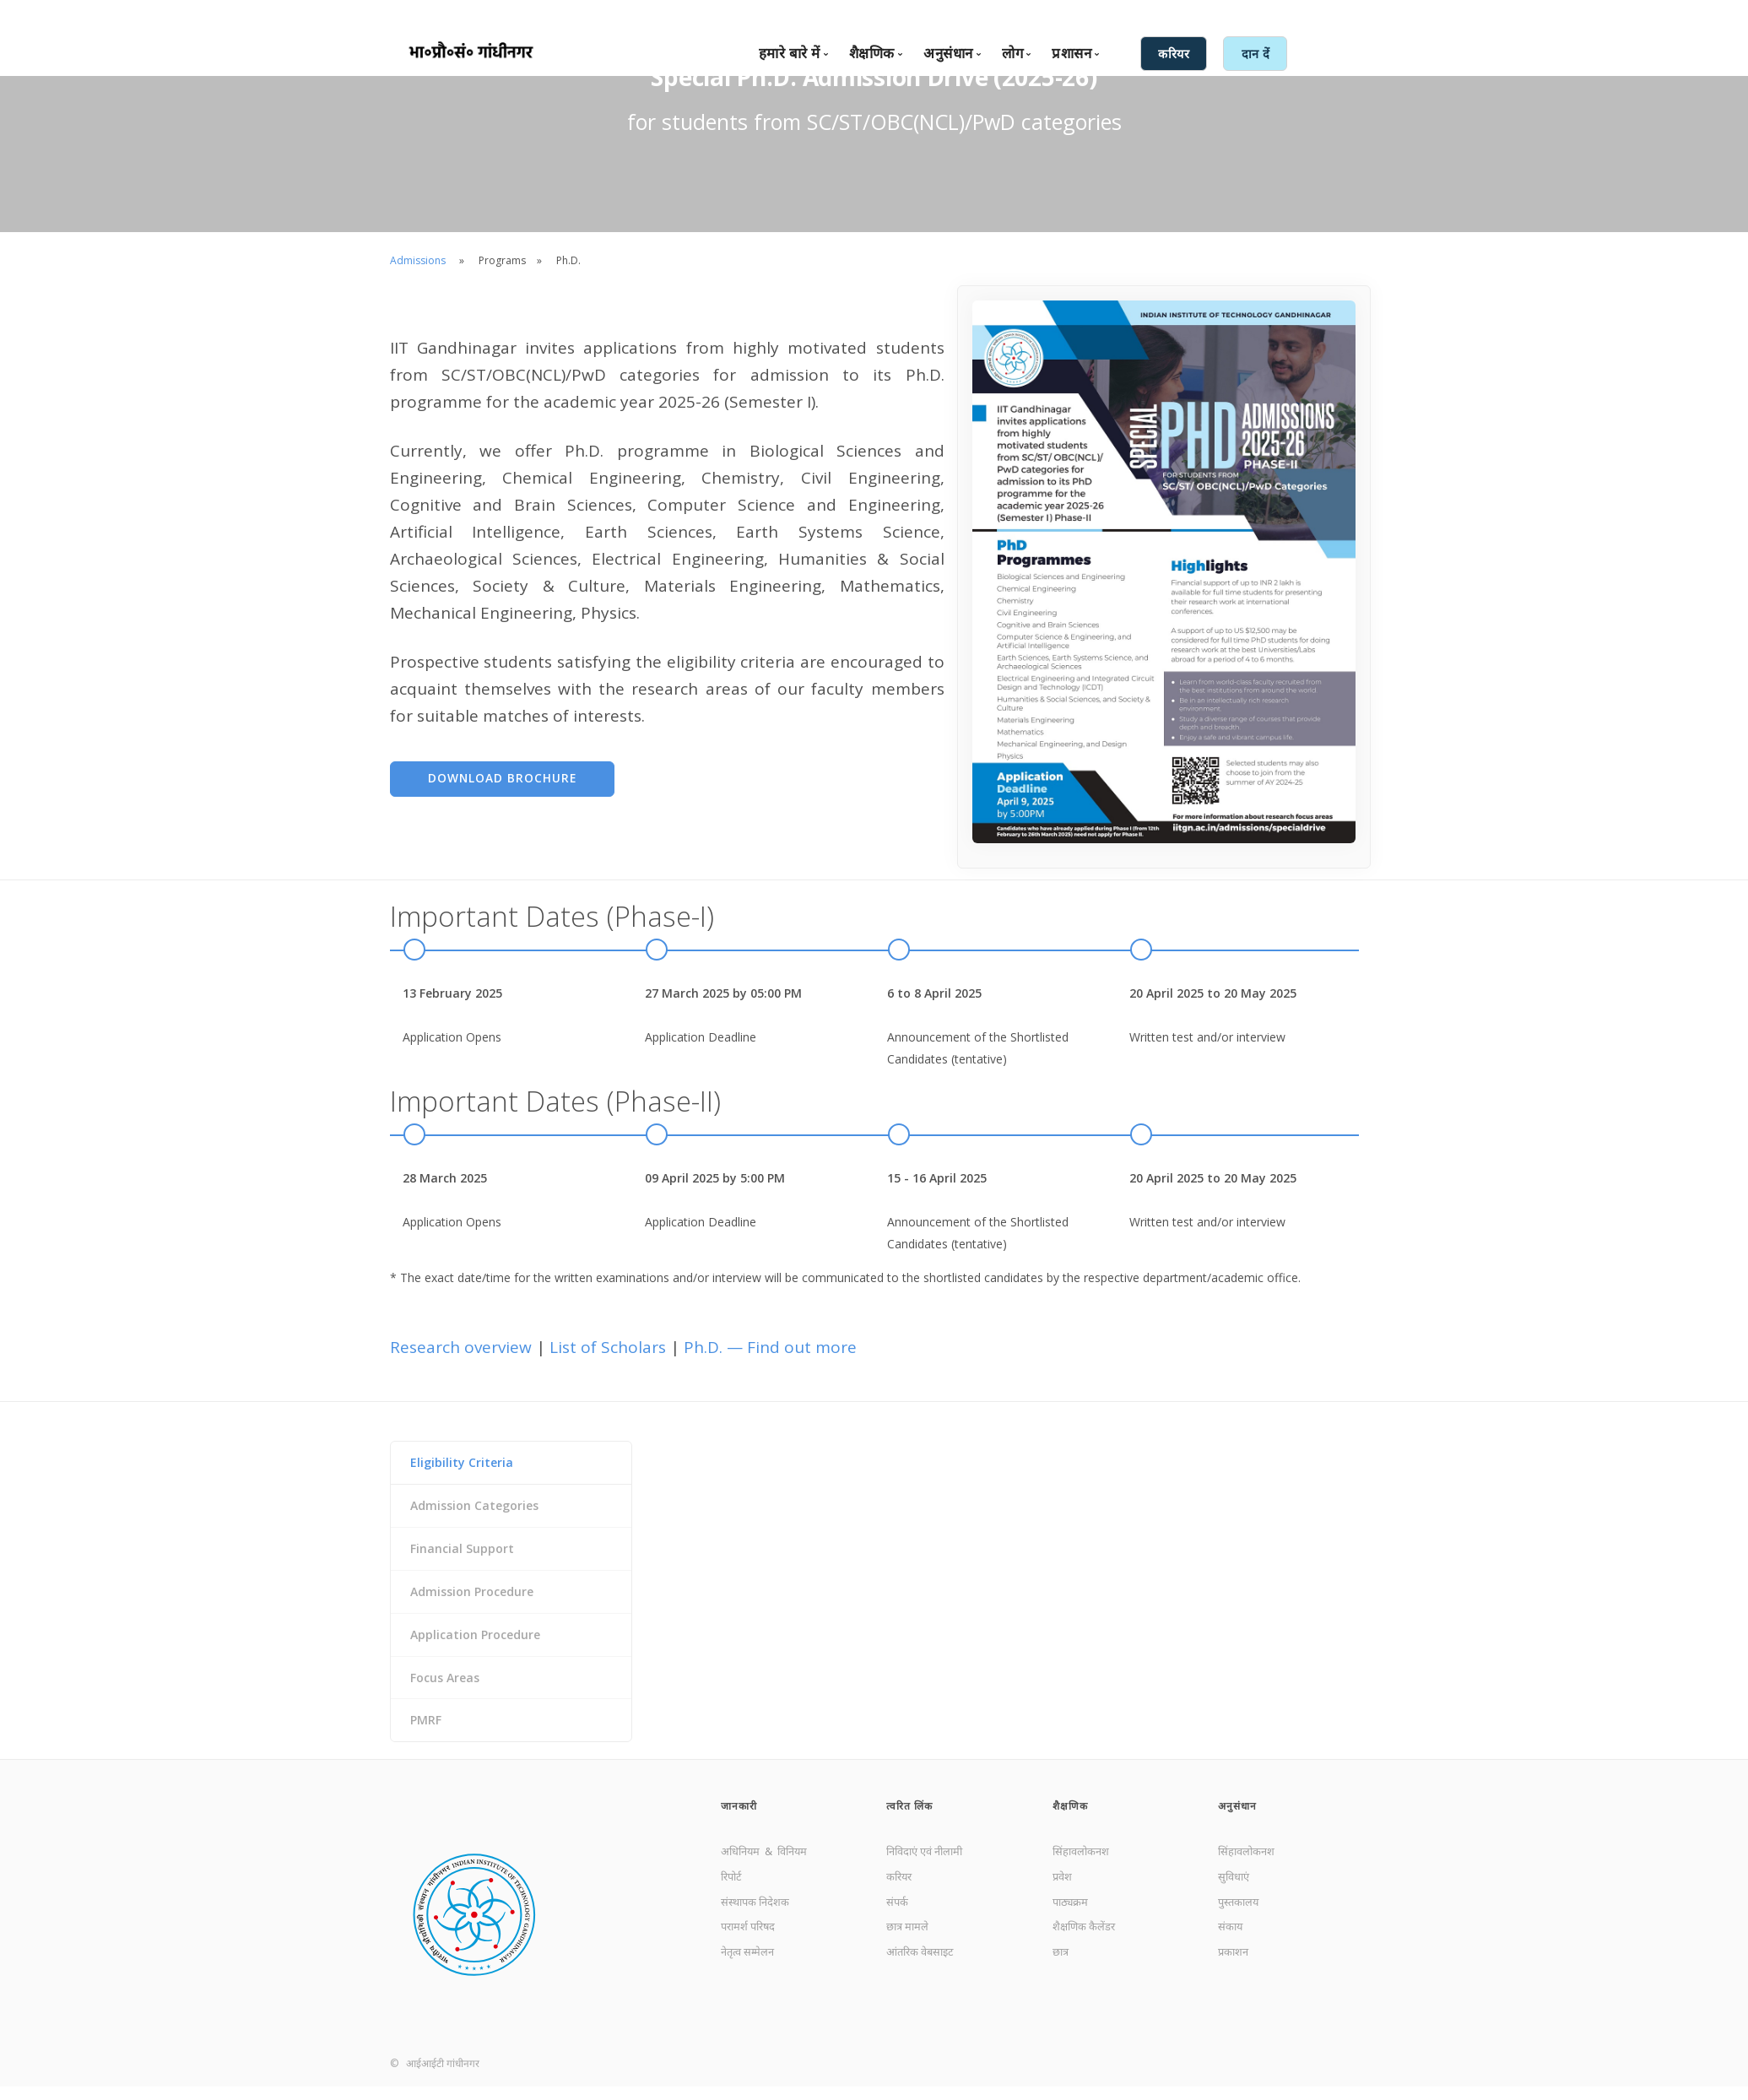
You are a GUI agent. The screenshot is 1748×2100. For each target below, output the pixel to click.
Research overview (463, 1348)
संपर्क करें (1055, 14)
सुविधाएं (1235, 1894)
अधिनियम (744, 1866)
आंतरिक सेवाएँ (1246, 14)
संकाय (1231, 1948)
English (1158, 14)
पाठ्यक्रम (1072, 1921)
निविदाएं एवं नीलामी (930, 1866)
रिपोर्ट (733, 1894)
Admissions (418, 260)
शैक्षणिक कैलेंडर (1087, 1948)
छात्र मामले (909, 1948)
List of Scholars (609, 1348)
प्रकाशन (1235, 1975)
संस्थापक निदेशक (759, 1921)
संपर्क (898, 1921)
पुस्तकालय (1240, 1921)
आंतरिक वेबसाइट (924, 1975)
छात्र (1062, 1975)
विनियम (804, 1866)
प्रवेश (1063, 1894)
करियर (901, 1894)
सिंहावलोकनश (1084, 1866)
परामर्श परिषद (751, 1948)
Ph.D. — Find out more (770, 1348)
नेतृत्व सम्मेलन (750, 1975)
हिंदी (1194, 14)
